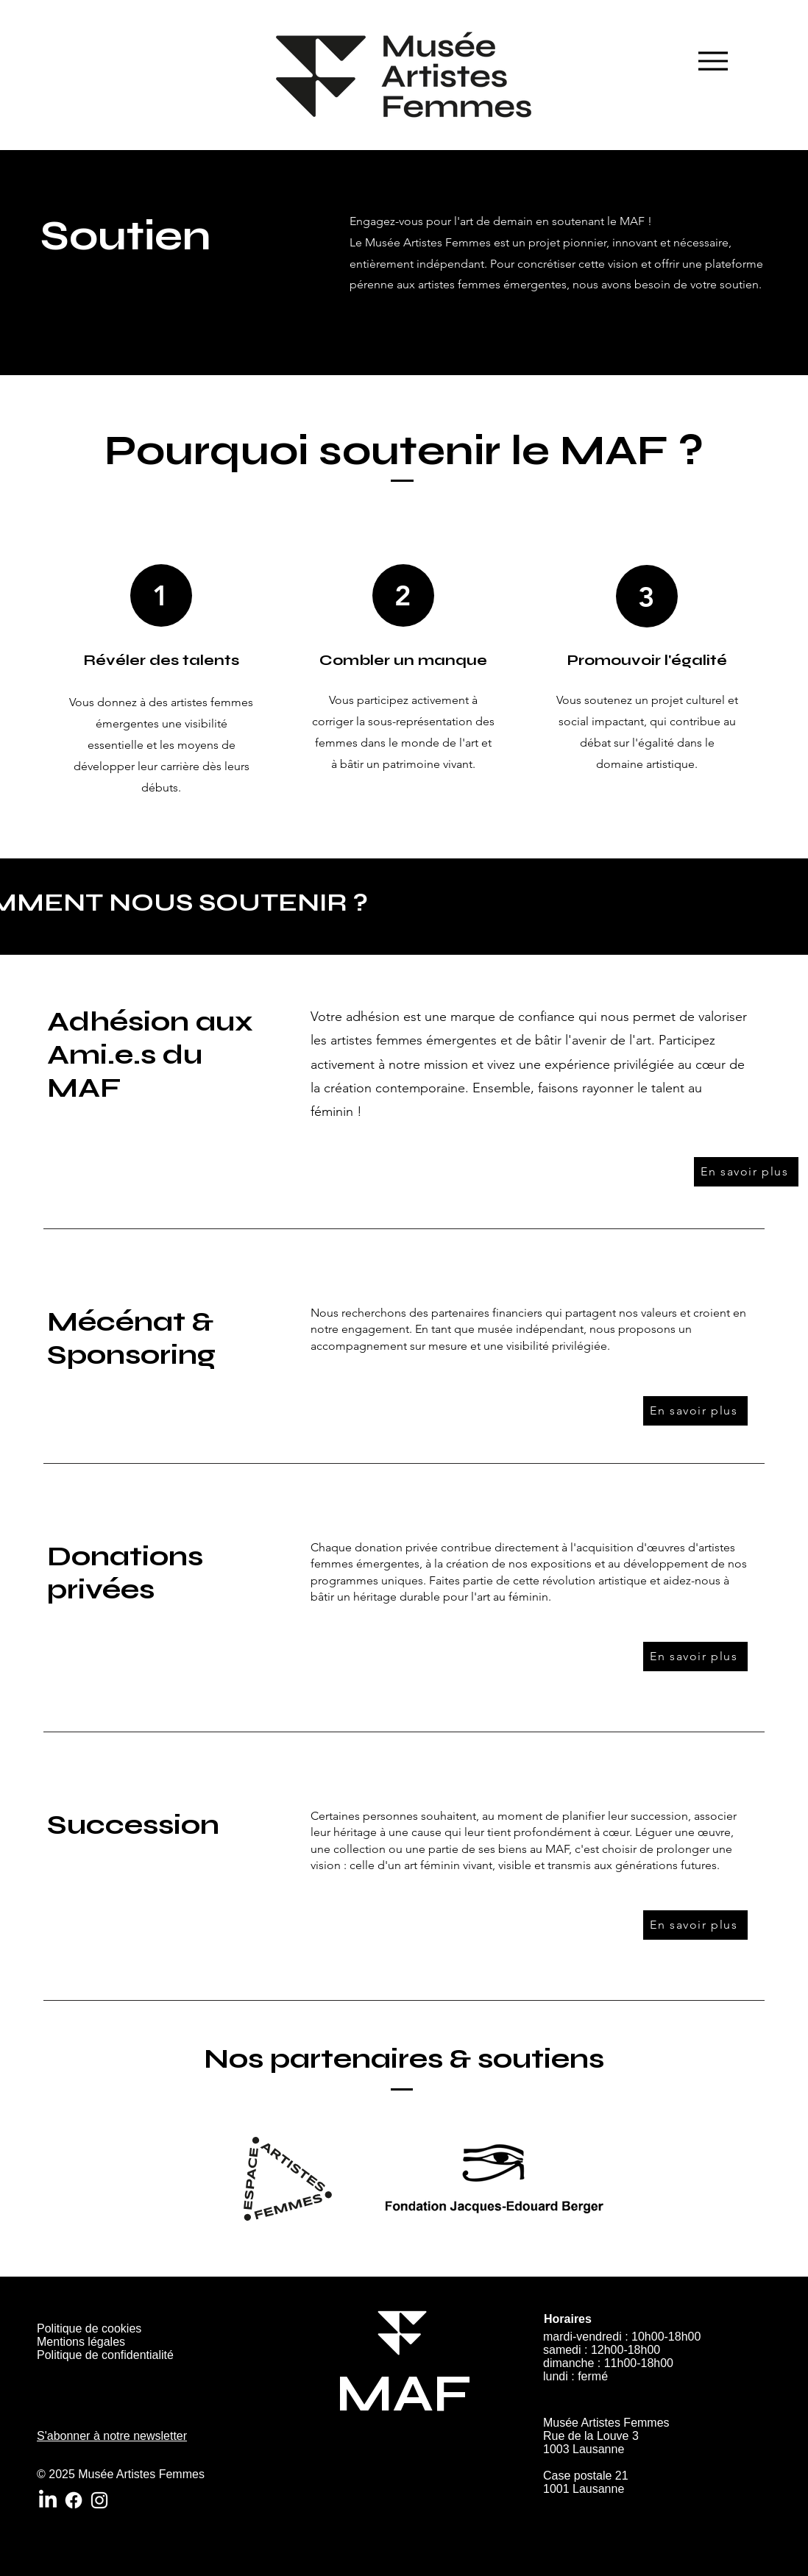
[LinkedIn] (48, 2500)
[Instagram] (99, 2500)
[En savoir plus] (746, 1171)
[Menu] (712, 60)
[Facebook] (74, 2500)
